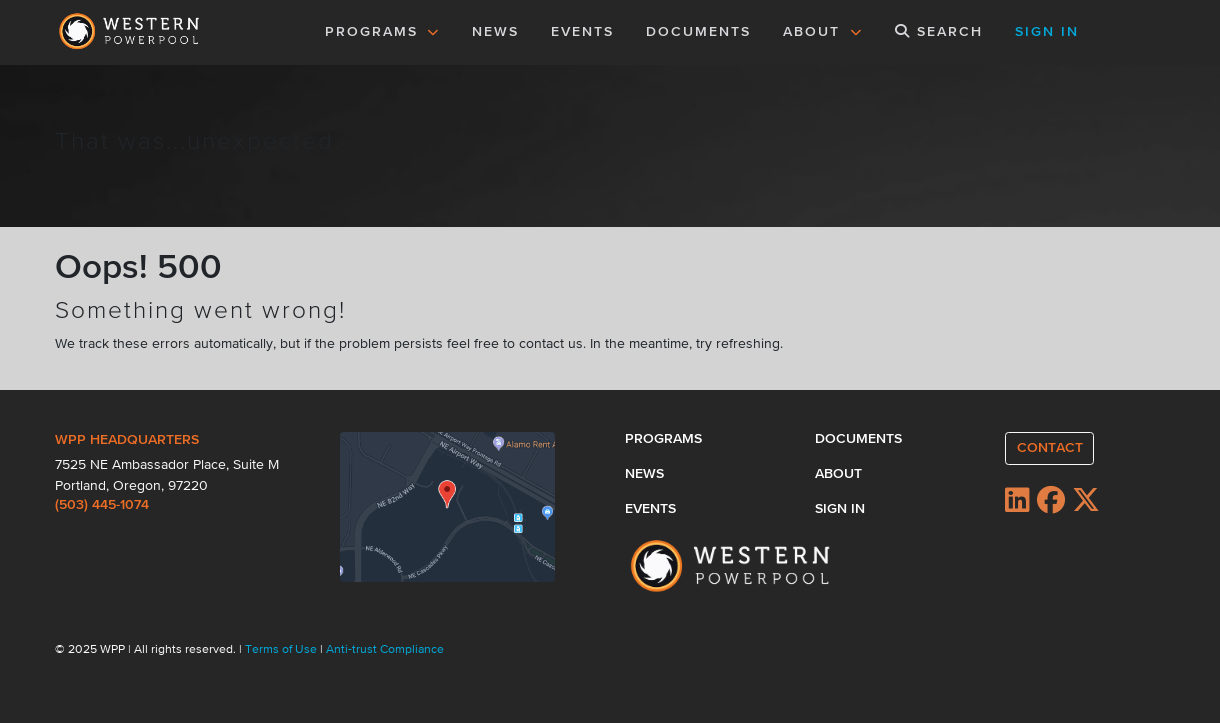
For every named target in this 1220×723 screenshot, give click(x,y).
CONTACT (1050, 448)
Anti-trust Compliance (385, 650)
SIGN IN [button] (1047, 32)
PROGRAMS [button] (383, 32)
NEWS (495, 32)
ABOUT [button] (823, 32)
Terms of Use (282, 650)
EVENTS (586, 30)
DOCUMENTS (698, 32)
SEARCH (939, 31)
